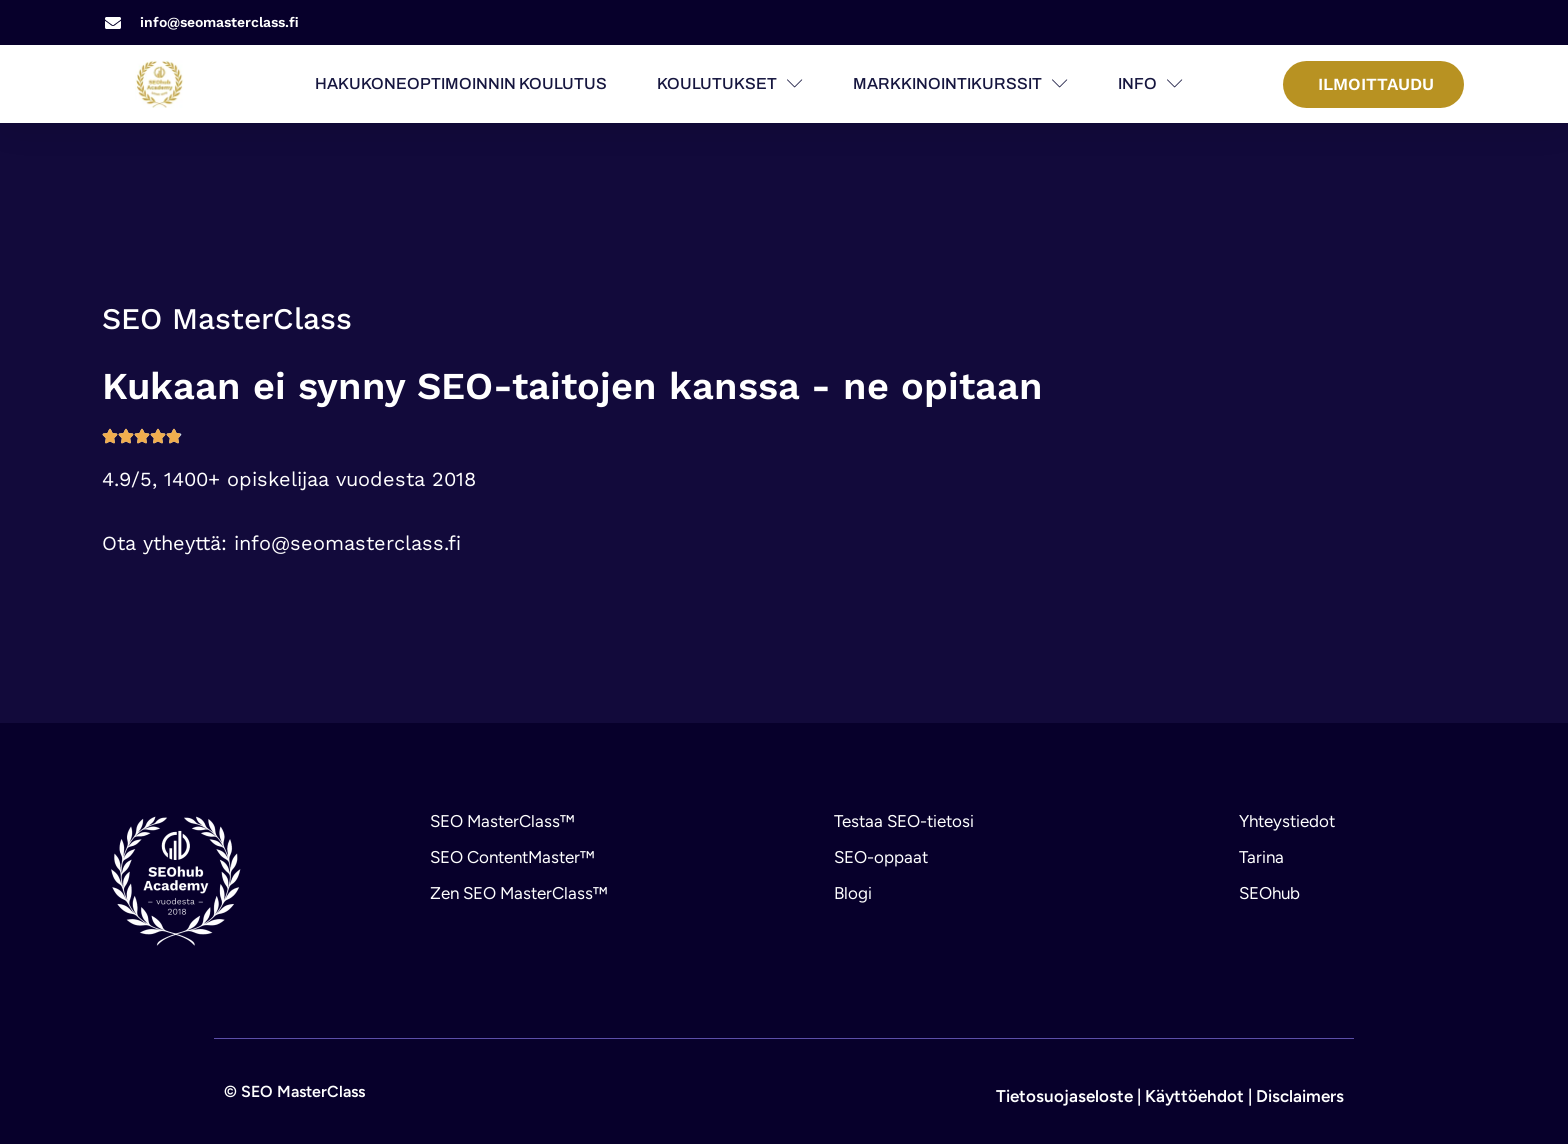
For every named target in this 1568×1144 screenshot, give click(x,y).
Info (1150, 84)
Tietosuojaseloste (1064, 1096)
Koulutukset (730, 84)
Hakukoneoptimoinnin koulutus (461, 83)
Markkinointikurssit (960, 84)
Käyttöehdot (1194, 1096)
